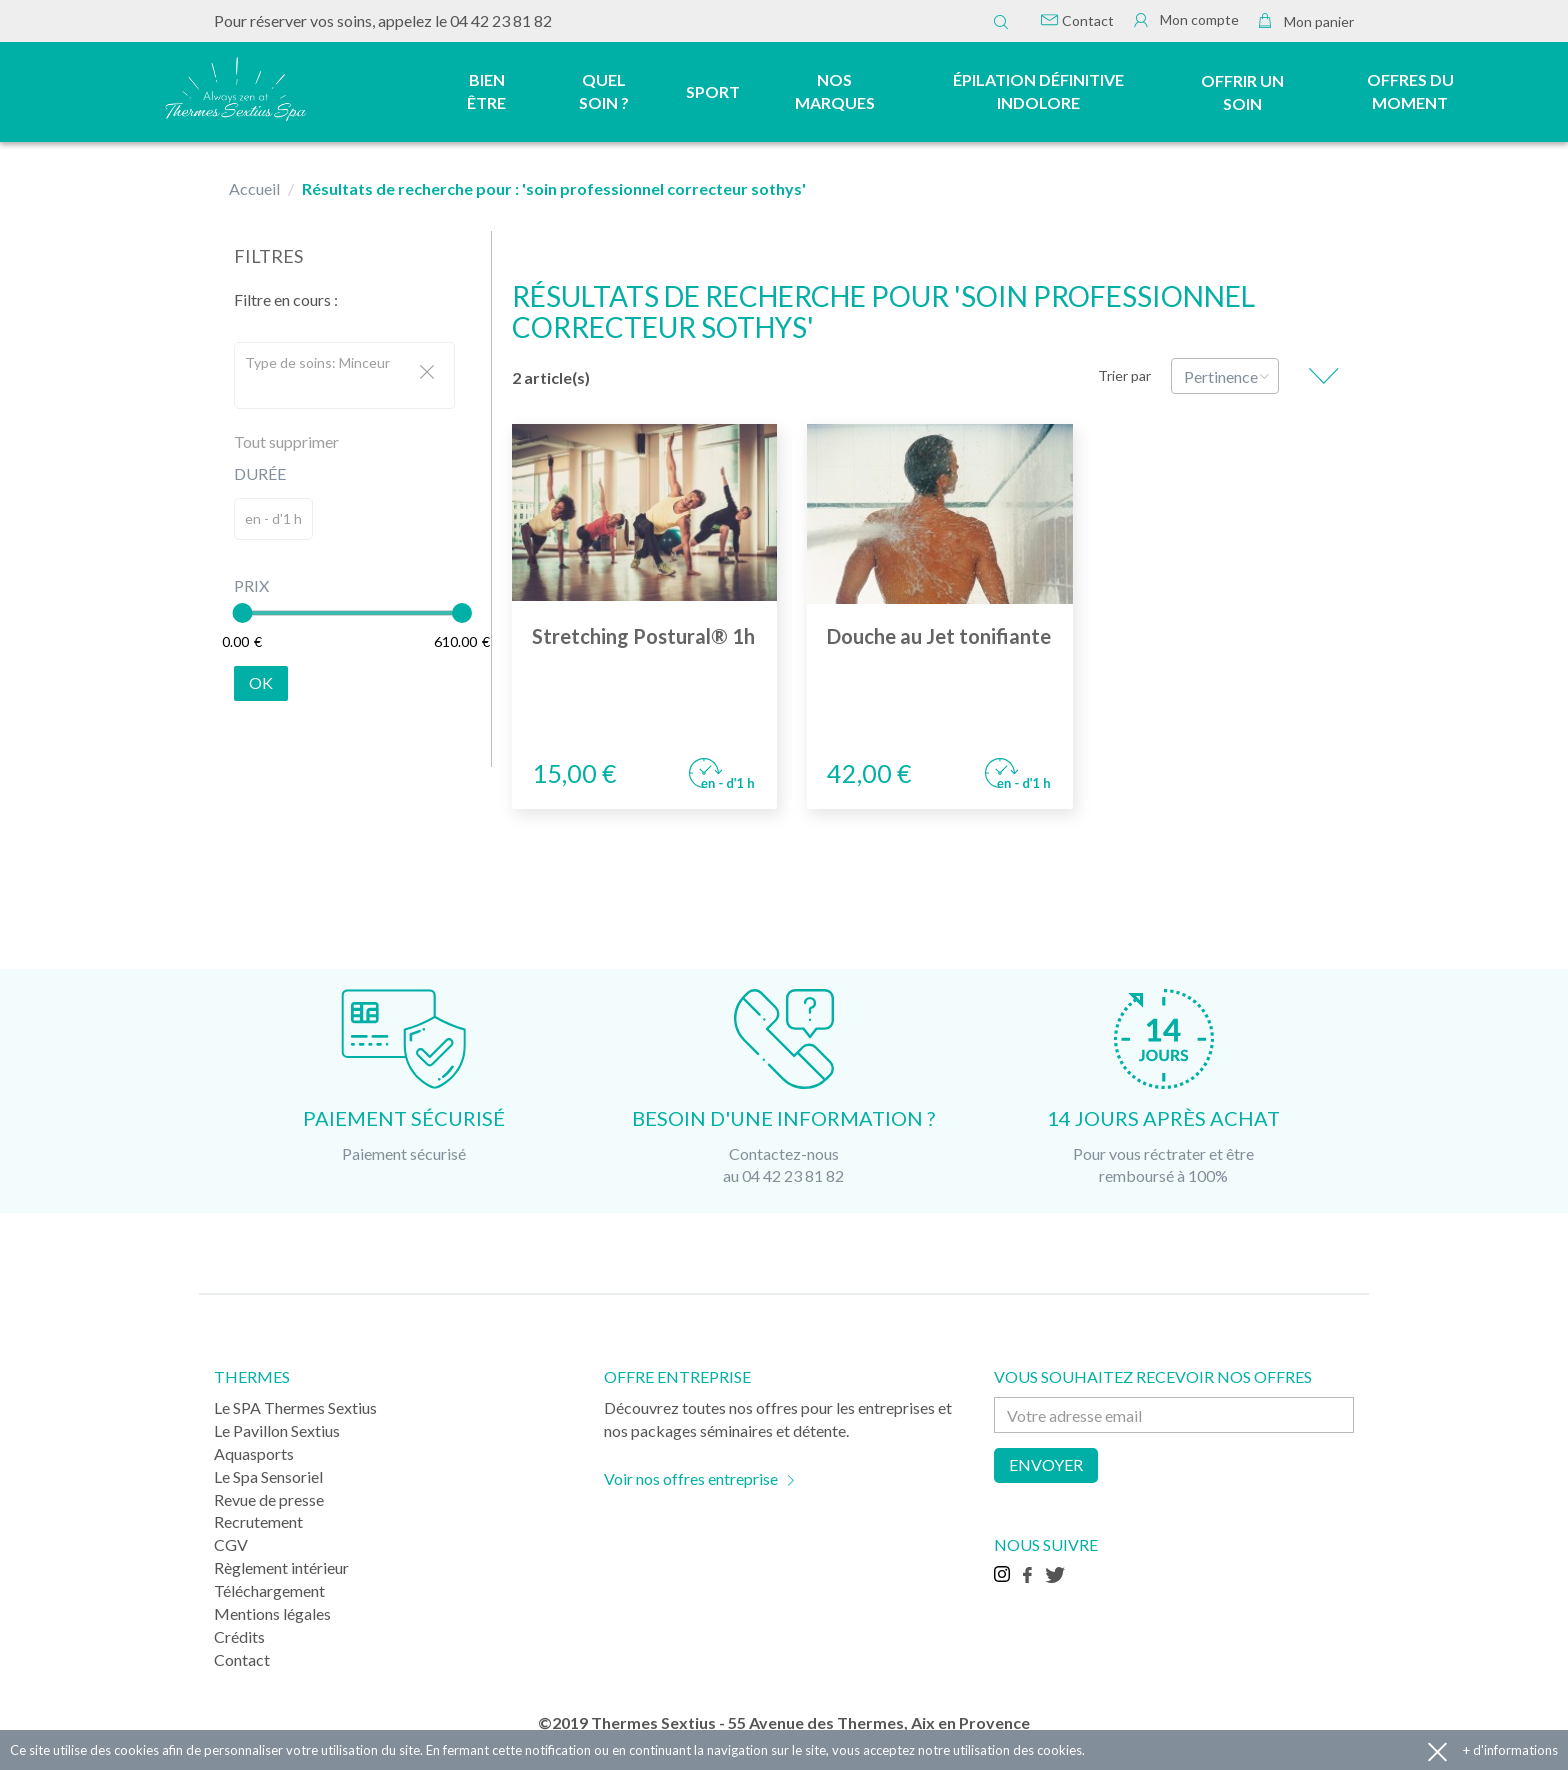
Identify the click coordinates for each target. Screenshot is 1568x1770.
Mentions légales (272, 1613)
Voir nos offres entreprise (691, 1478)
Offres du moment (1410, 91)
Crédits (239, 1636)
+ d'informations (1510, 1750)
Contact (1077, 20)
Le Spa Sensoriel (268, 1476)
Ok (261, 682)
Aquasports (254, 1453)
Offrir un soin (1242, 92)
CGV (231, 1544)
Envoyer (1046, 1464)
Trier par (1124, 375)
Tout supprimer (286, 441)
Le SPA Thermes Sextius (295, 1407)
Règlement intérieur (281, 1567)
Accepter (1437, 1750)
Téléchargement (269, 1590)
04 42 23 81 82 (501, 20)
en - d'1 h (273, 518)
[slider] (242, 613)
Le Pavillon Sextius (277, 1430)
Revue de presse (269, 1499)
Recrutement (258, 1521)
